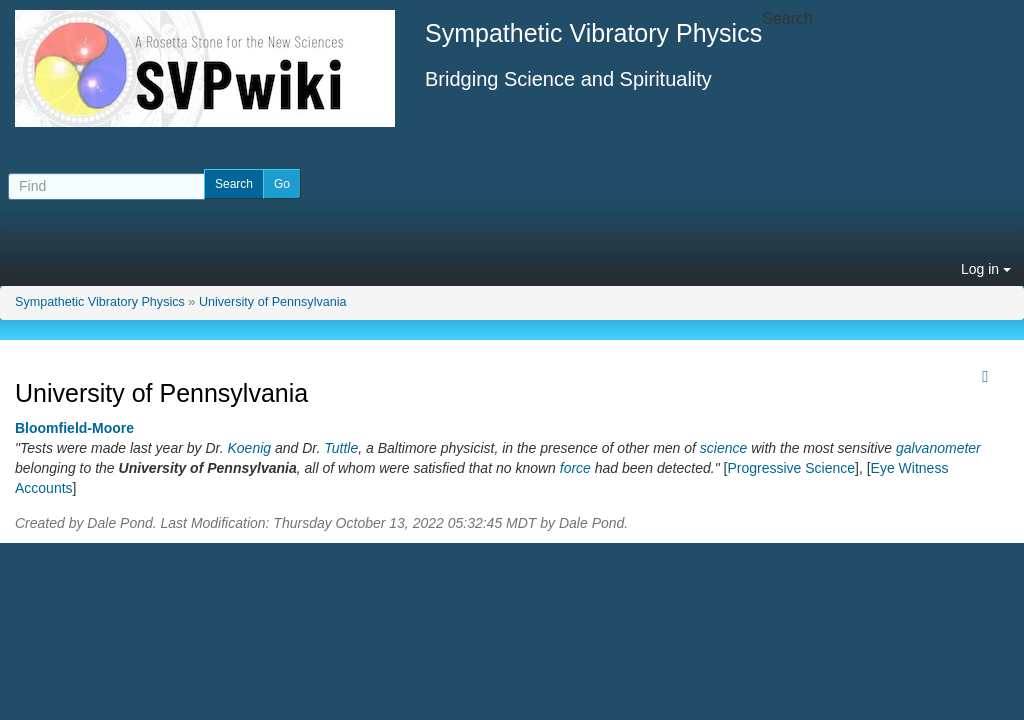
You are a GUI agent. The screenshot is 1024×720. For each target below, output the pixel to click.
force (575, 468)
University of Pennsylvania (273, 302)
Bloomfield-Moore (74, 428)
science (723, 448)
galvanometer (938, 448)
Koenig (249, 448)
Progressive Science (791, 468)
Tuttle (341, 448)
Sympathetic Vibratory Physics (100, 302)
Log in (986, 269)
